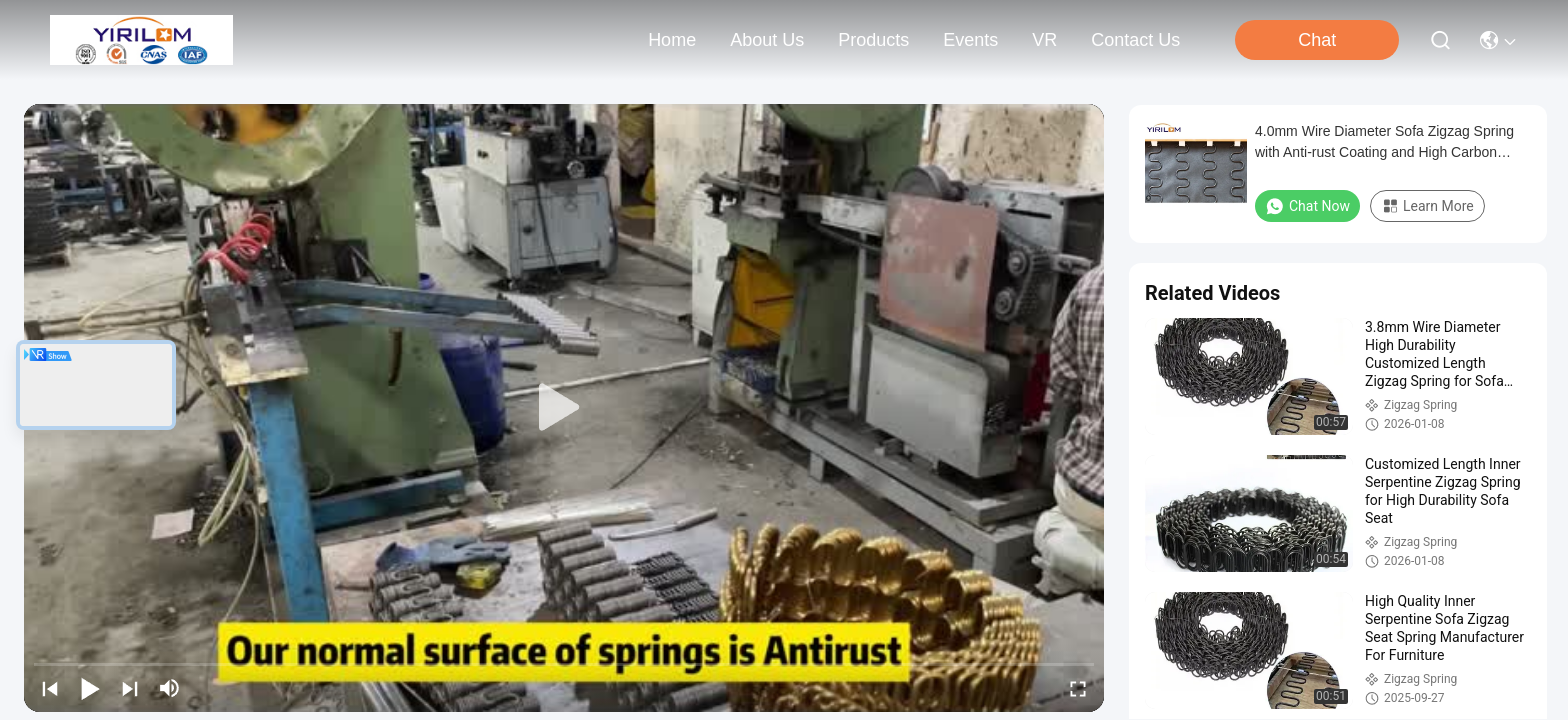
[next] (130, 688)
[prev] (50, 688)
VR (1044, 40)
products (873, 40)
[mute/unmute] (170, 688)
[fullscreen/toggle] (1078, 688)
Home (672, 40)
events (970, 40)
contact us (1135, 40)
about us (767, 40)
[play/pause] (90, 688)
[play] (564, 408)
